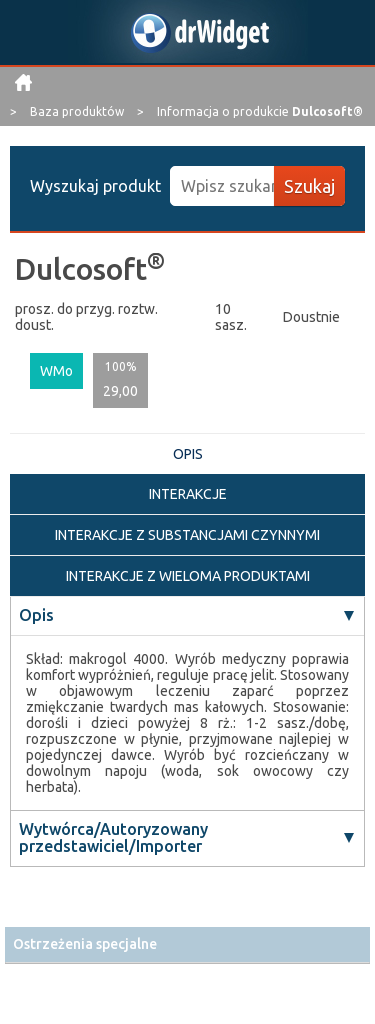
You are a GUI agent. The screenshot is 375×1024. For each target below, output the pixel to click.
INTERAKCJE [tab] (188, 494)
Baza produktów (78, 111)
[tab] (187, 944)
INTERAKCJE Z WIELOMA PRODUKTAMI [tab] (188, 576)
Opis (36, 615)
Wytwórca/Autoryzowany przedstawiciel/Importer (113, 838)
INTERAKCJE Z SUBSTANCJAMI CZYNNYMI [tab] (187, 535)
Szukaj (309, 186)
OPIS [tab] (188, 454)
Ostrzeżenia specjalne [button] (85, 944)
